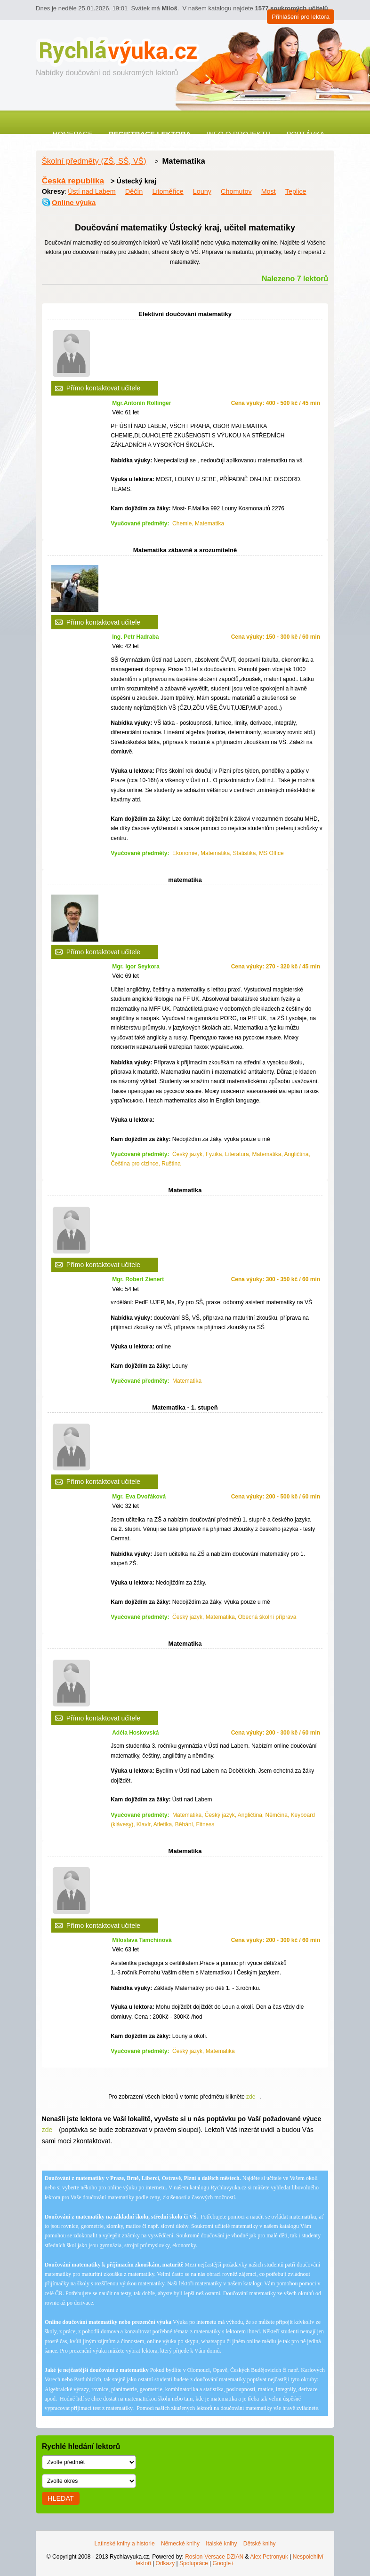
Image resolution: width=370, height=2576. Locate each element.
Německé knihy (180, 2543)
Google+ (223, 2563)
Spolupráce (193, 2563)
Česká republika (73, 180)
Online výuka (74, 202)
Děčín (134, 191)
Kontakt (185, 142)
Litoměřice (167, 191)
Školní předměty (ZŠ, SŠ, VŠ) (94, 161)
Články (232, 142)
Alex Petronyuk (269, 2556)
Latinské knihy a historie (125, 2543)
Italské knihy (221, 2543)
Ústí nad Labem (92, 191)
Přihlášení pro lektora (301, 16)
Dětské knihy (259, 2543)
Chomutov (236, 191)
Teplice (295, 191)
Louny (202, 191)
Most (268, 191)
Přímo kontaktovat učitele (103, 388)
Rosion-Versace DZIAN (214, 2556)
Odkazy (165, 2563)
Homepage (73, 134)
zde (250, 2096)
